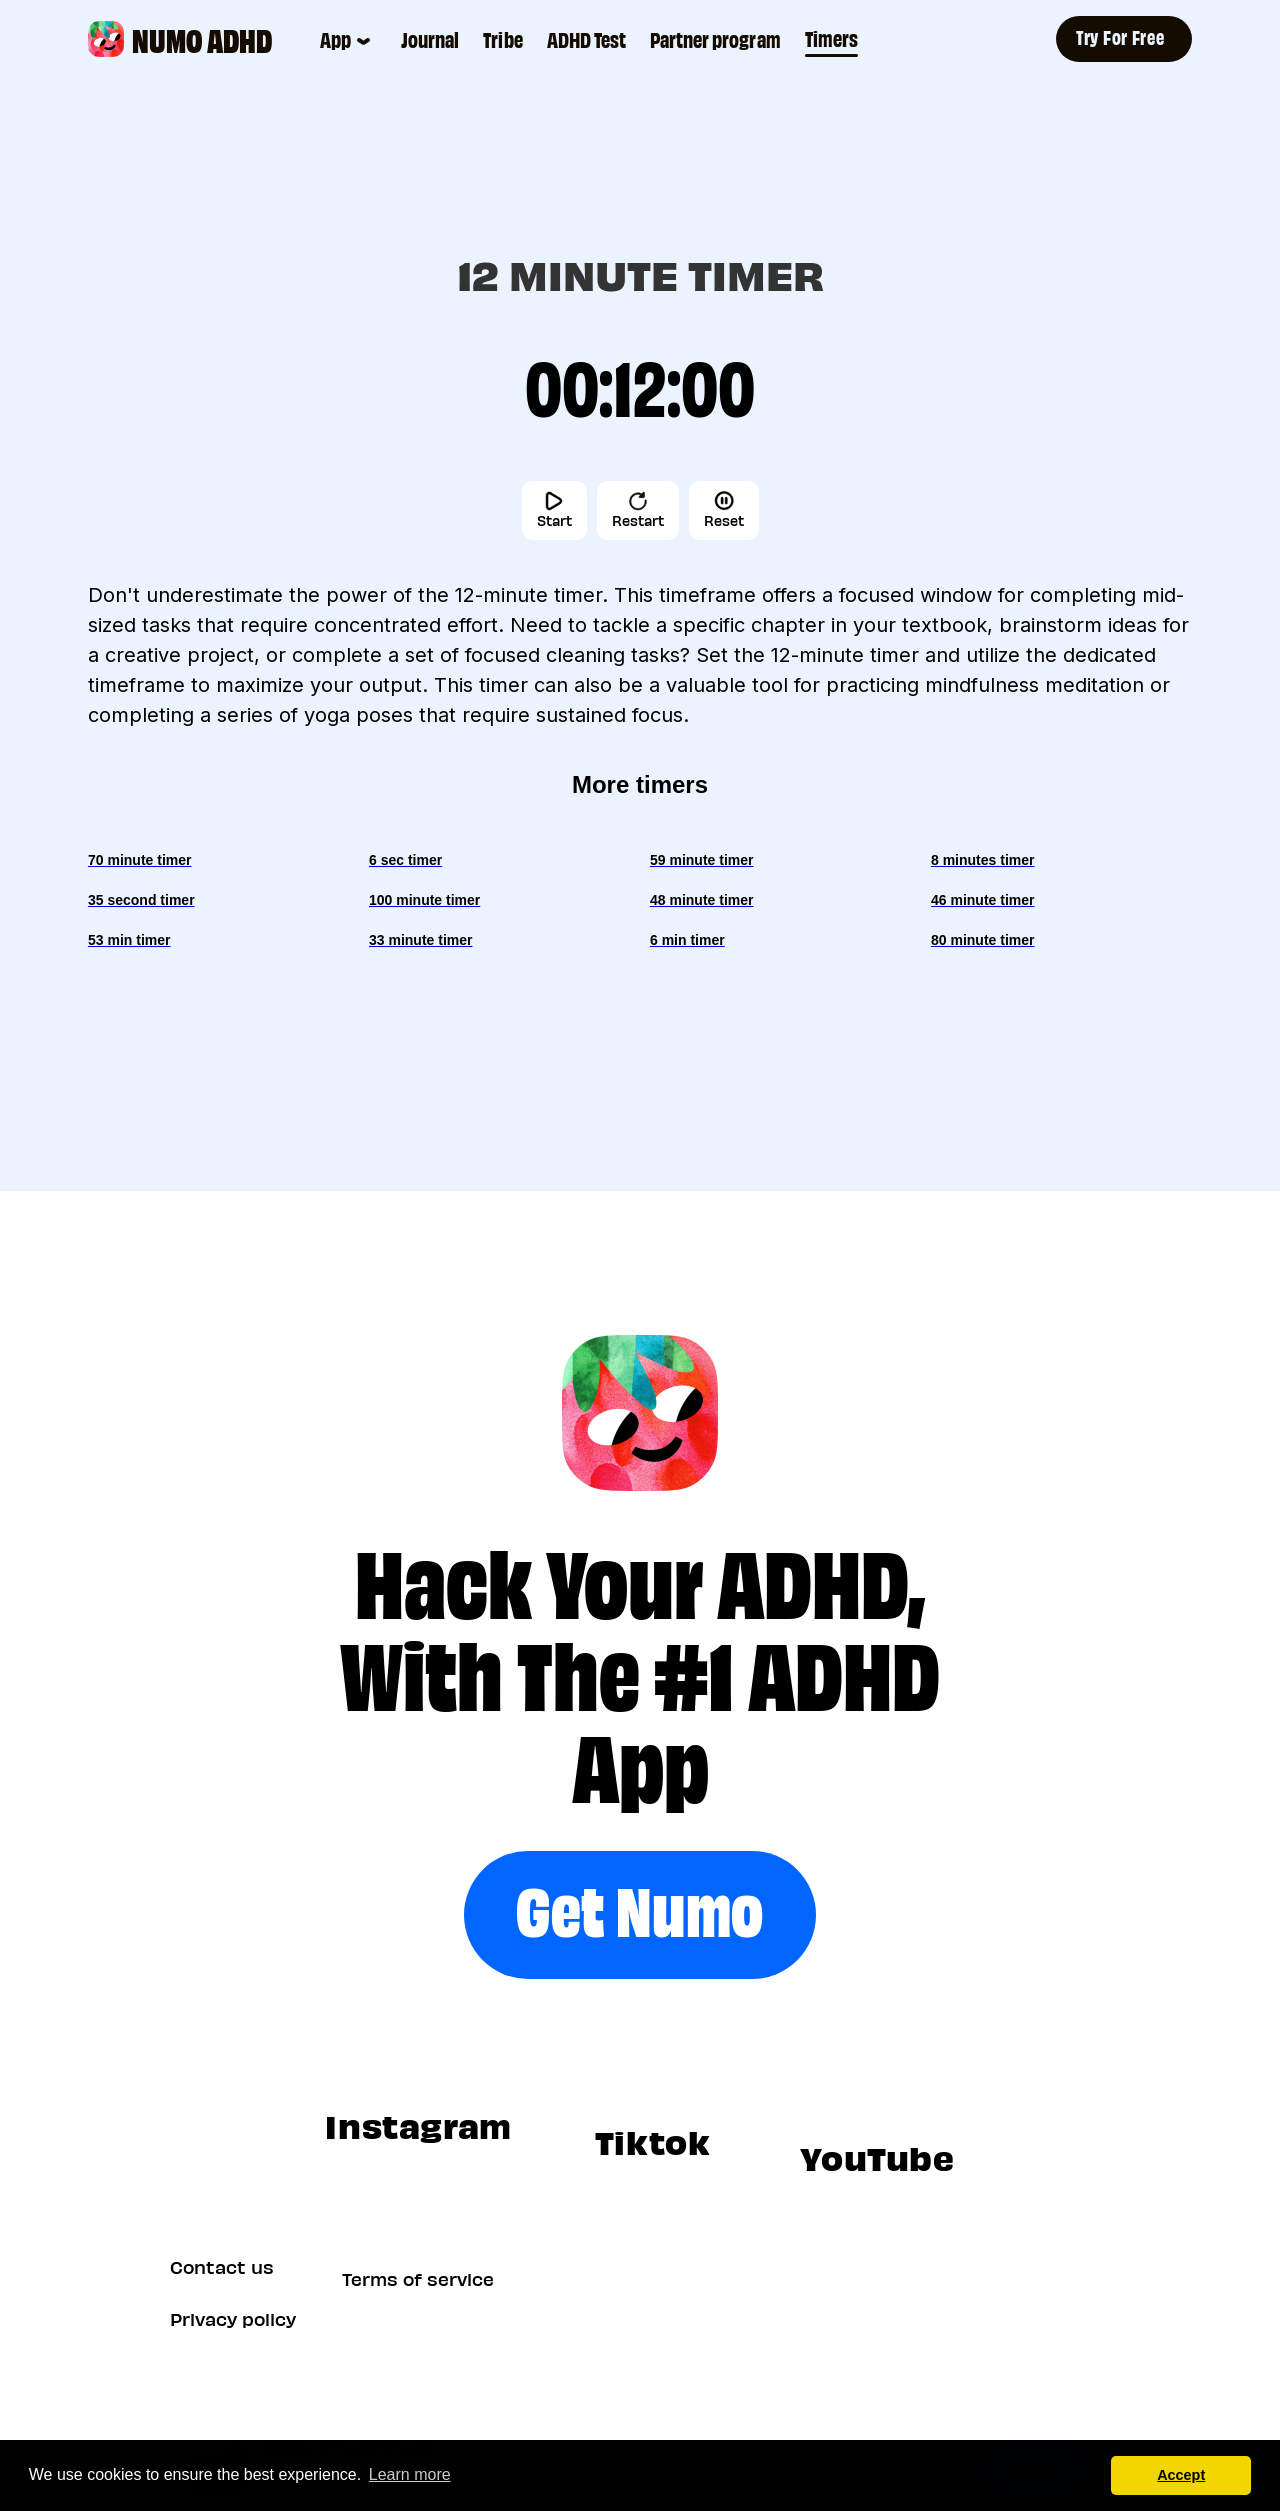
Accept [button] (1181, 2475)
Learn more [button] (410, 2474)
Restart (638, 510)
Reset (724, 510)
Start (554, 510)
